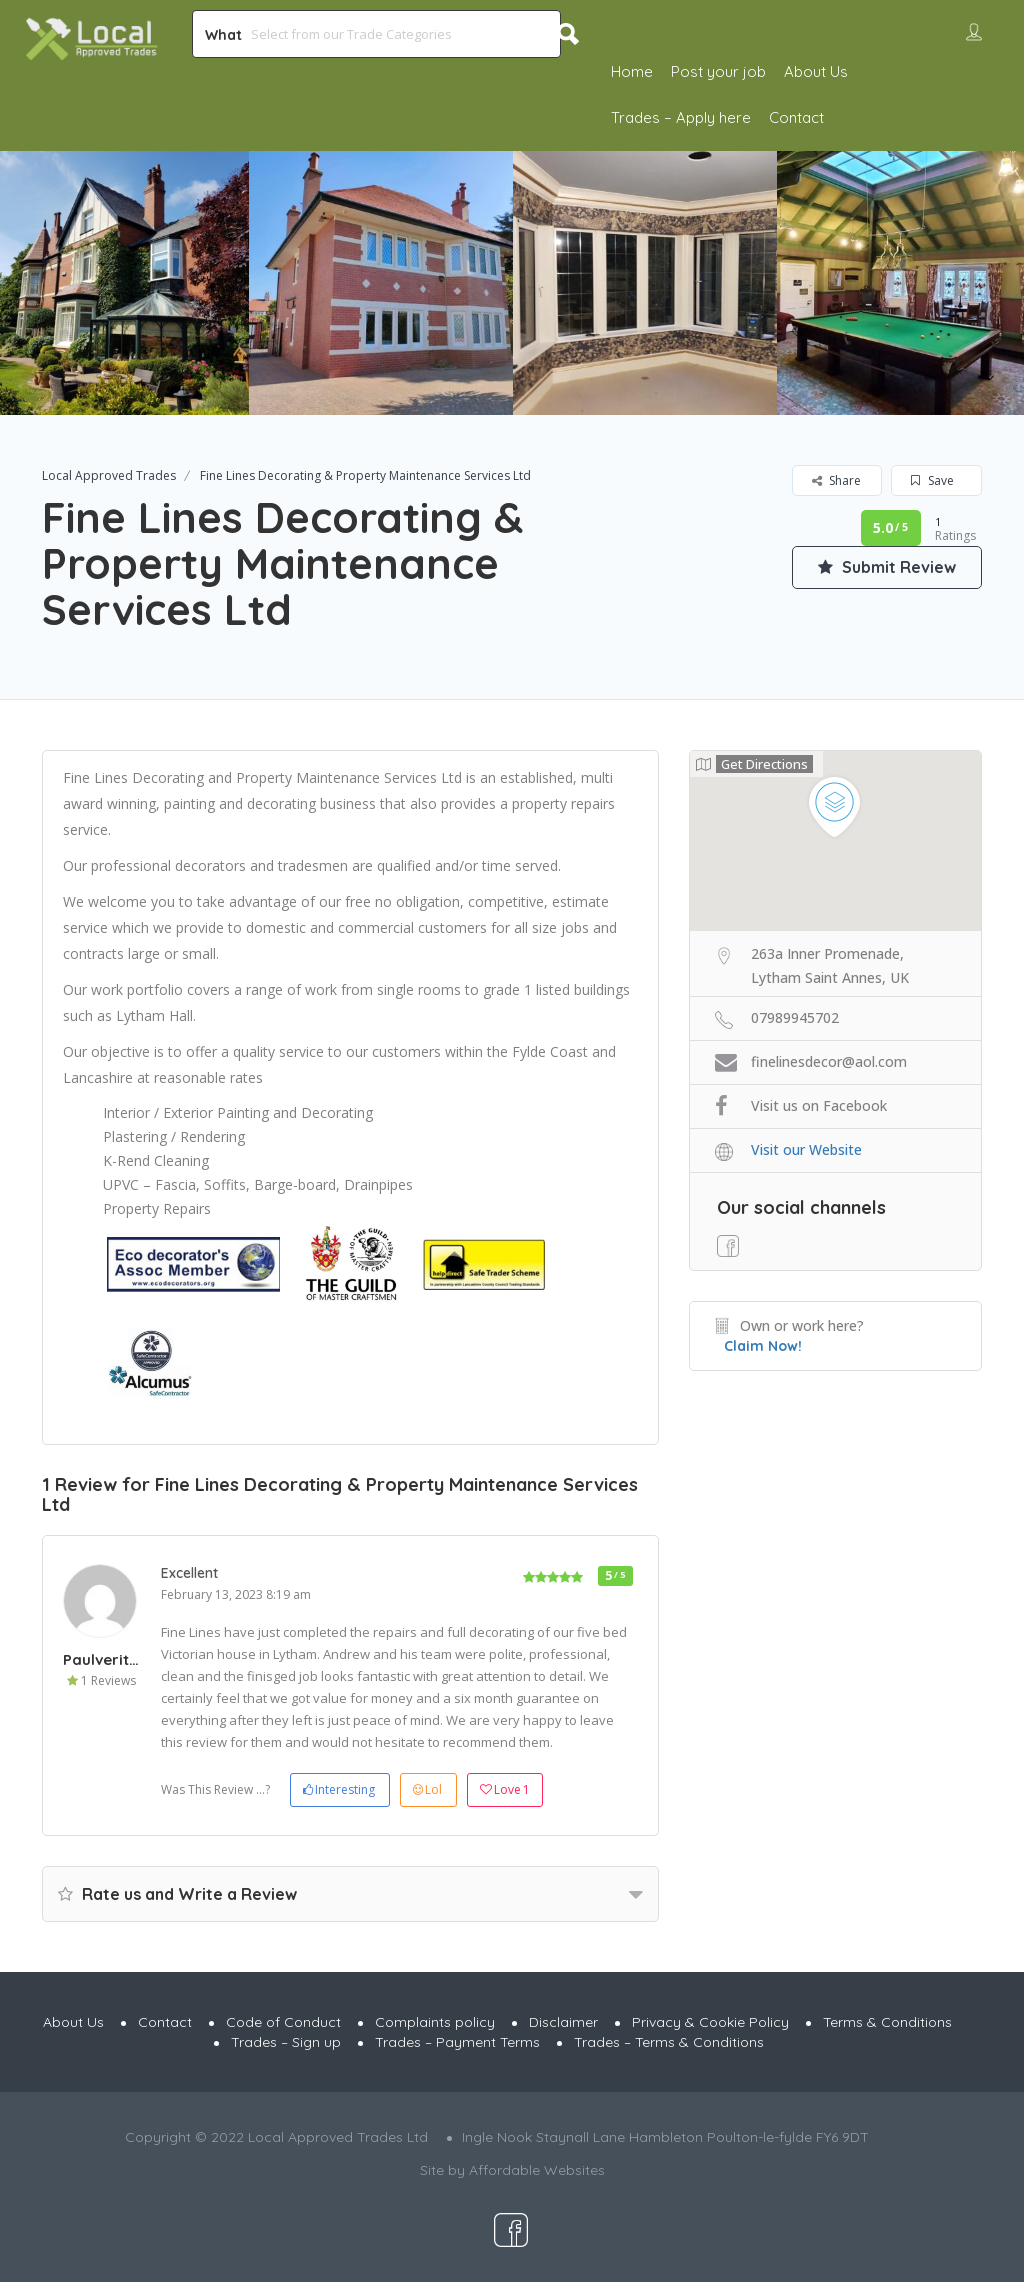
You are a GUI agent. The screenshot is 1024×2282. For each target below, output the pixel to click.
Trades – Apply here (681, 117)
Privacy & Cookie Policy (710, 2022)
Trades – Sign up (286, 2042)
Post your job (718, 71)
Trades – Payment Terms (457, 2042)
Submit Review (887, 567)
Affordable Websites (537, 2170)
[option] (381, 283)
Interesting (339, 1789)
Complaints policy (435, 2022)
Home (632, 71)
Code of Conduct (283, 2022)
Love (505, 1790)
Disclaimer (563, 2022)
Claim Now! (763, 1346)
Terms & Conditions (887, 2022)
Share (836, 480)
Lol (427, 1789)
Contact (796, 117)
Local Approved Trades (109, 475)
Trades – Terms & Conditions (669, 2042)
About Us (816, 71)
